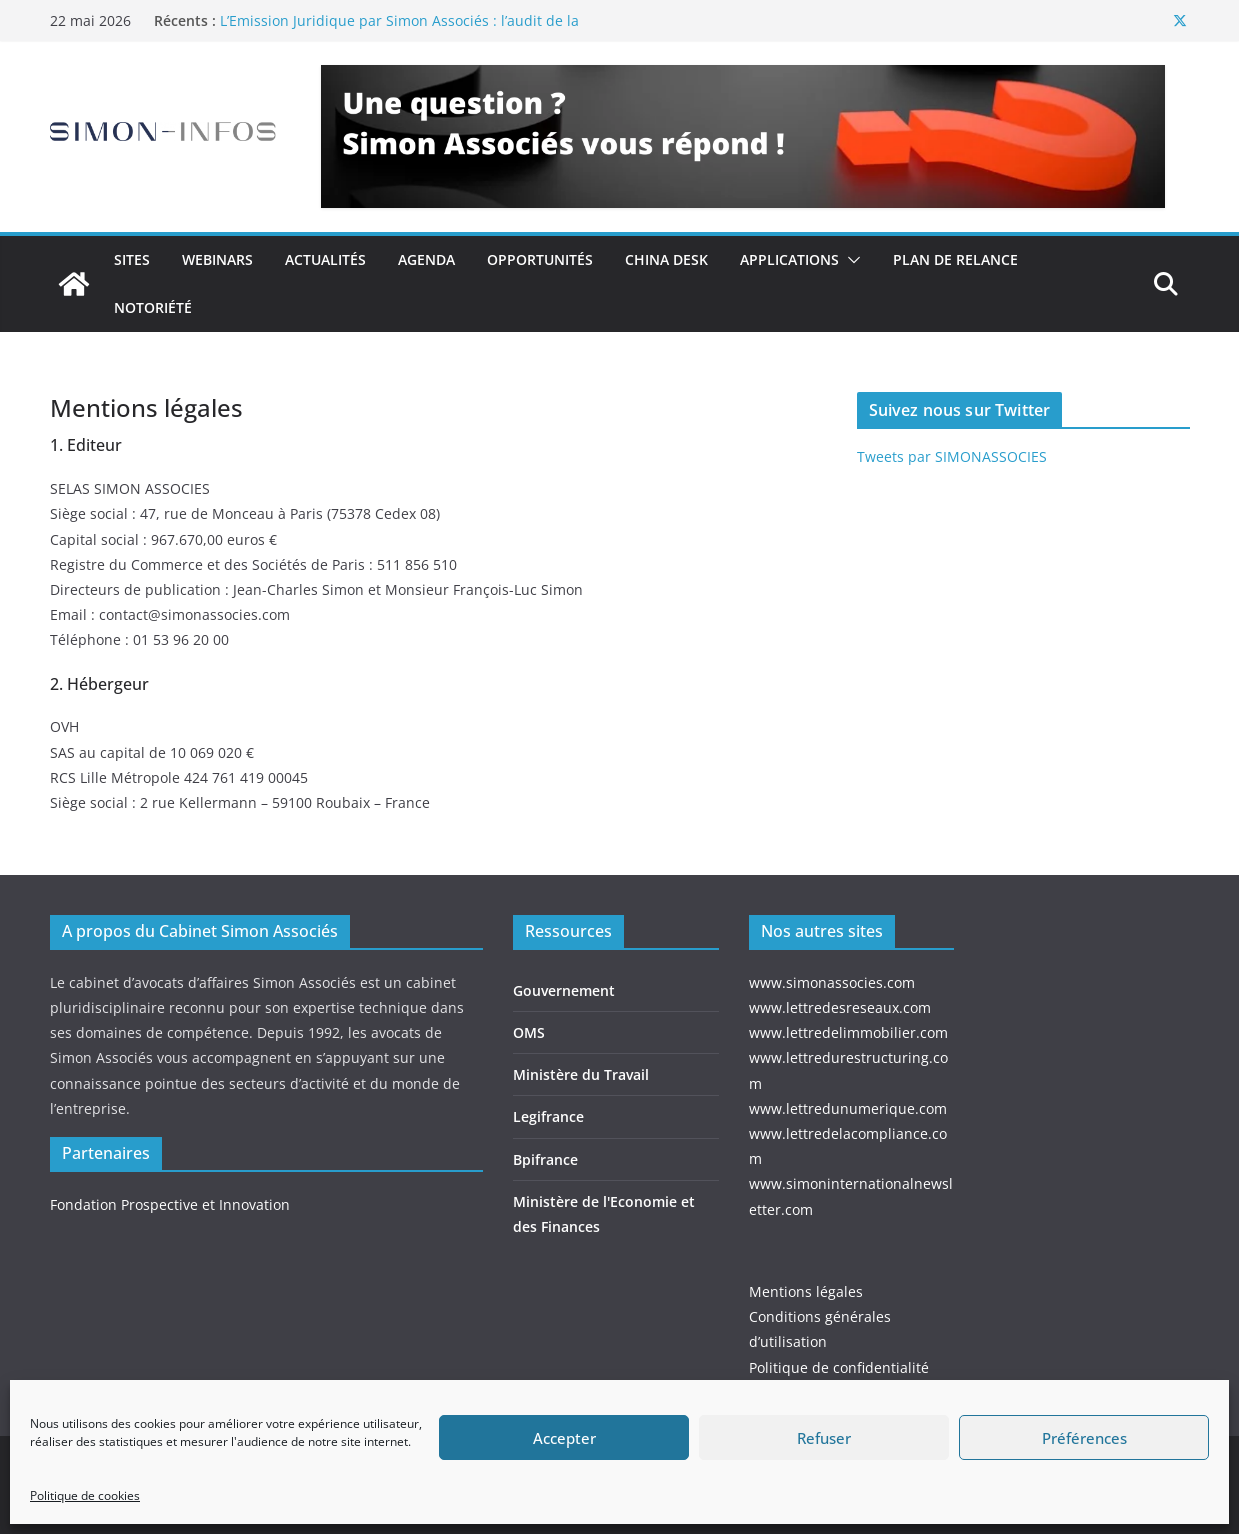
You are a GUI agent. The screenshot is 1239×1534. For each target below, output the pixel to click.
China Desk (666, 259)
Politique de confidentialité (839, 1367)
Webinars (217, 259)
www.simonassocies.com (832, 982)
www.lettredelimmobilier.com (848, 1032)
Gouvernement (564, 990)
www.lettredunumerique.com (848, 1108)
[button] (850, 260)
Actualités (325, 259)
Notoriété (153, 307)
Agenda (426, 259)
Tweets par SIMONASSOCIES (952, 456)
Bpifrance (545, 1159)
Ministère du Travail (581, 1074)
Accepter (564, 1438)
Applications (789, 259)
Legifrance (548, 1116)
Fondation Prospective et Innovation (170, 1204)
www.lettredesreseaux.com (840, 1007)
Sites (132, 259)
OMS (529, 1032)
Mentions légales (806, 1291)
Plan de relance (955, 259)
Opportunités (540, 259)
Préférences (1084, 1438)
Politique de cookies (85, 1495)
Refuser (824, 1438)
